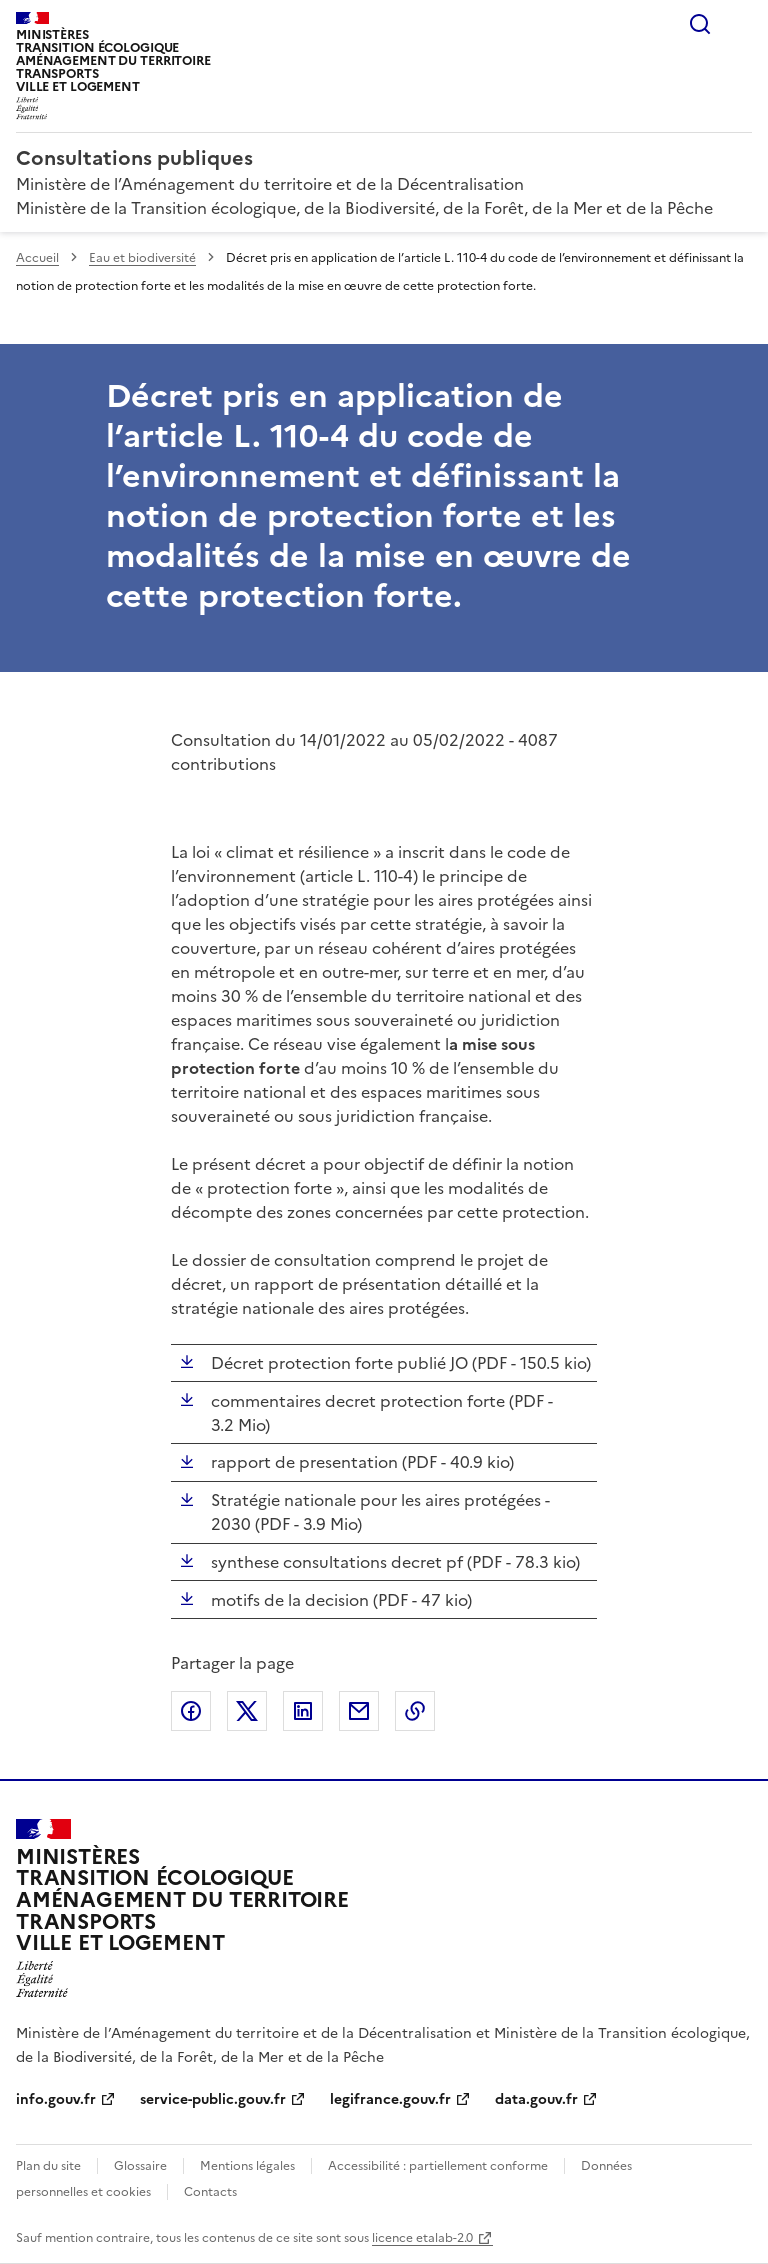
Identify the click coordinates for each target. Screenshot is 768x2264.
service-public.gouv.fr (213, 2099)
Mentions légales (247, 2166)
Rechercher (700, 24)
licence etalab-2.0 (422, 2238)
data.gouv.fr (536, 2099)
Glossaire (140, 2166)
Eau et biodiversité (142, 258)
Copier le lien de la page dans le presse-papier (415, 1711)
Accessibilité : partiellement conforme (438, 2166)
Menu (740, 24)
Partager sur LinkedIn (303, 1711)
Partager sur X (247, 1711)
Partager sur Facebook (191, 1711)
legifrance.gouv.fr (390, 2099)
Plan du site (48, 2166)
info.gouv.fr (56, 2099)
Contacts (210, 2192)
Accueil (37, 258)
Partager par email (359, 1711)
